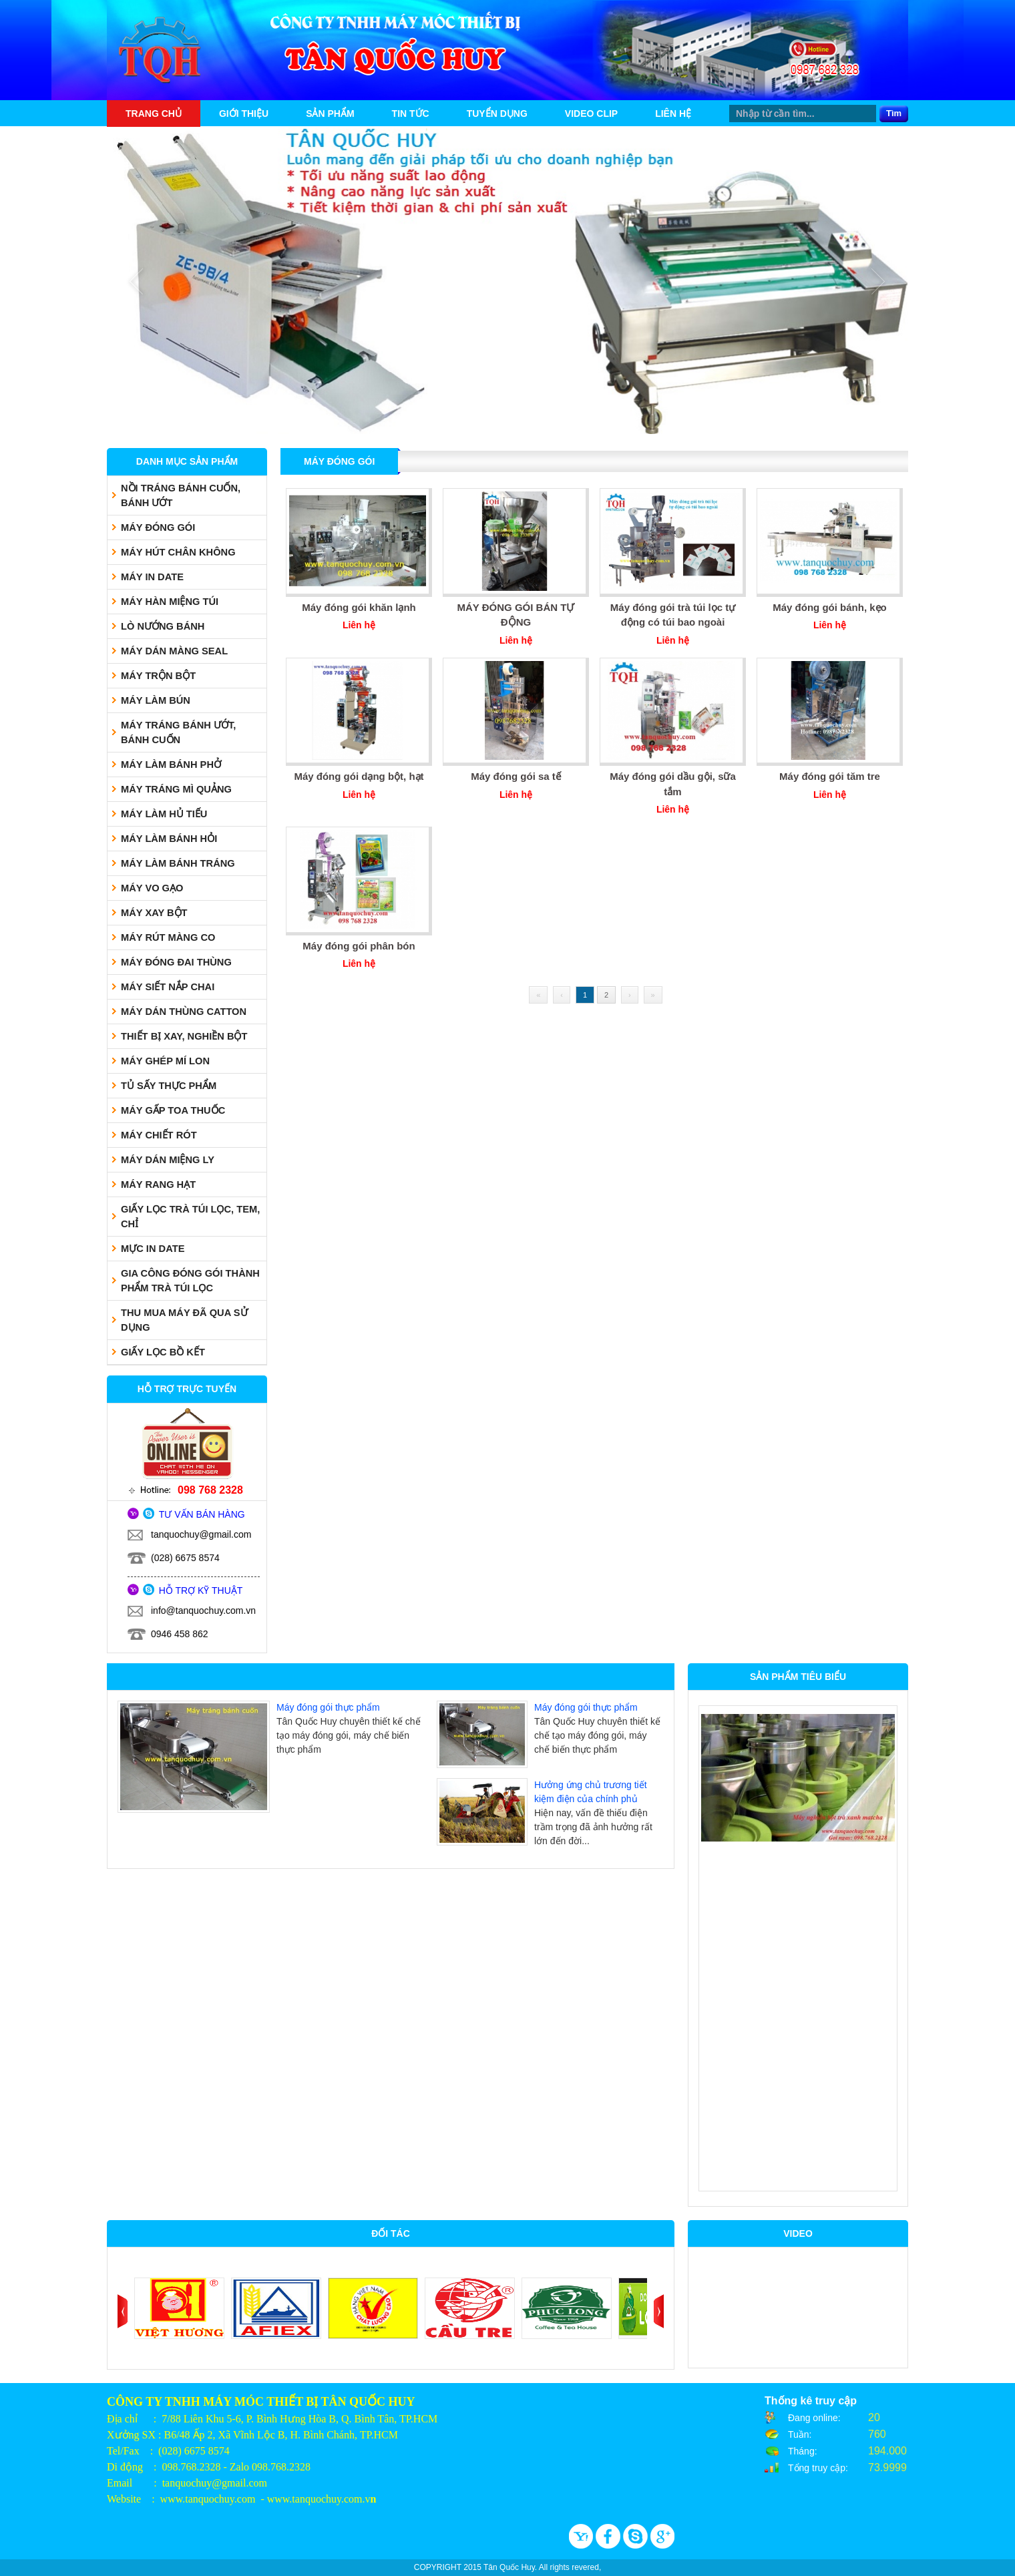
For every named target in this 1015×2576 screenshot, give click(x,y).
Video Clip (591, 113)
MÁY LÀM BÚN (155, 700)
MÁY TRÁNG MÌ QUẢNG (176, 789)
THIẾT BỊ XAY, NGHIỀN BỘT (184, 1036)
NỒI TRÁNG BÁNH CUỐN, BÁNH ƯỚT (180, 495)
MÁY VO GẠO (152, 888)
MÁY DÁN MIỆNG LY (167, 1159)
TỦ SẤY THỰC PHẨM (168, 1085)
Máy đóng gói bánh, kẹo (830, 607)
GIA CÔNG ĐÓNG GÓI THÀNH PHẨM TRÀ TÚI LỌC (190, 1280)
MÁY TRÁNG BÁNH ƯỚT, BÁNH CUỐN (178, 732)
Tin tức (410, 113)
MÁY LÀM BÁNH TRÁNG (178, 863)
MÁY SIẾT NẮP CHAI (167, 987)
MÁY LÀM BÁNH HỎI (169, 838)
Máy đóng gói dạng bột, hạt (358, 776)
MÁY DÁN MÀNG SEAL (174, 651)
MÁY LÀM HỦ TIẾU (164, 814)
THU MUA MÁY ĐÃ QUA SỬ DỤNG (184, 1320)
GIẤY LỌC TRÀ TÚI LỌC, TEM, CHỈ (190, 1216)
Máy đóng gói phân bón (358, 945)
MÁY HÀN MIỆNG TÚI (169, 601)
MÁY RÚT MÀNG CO (168, 937)
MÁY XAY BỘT (154, 912)
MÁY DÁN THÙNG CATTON (183, 1011)
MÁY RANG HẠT (158, 1184)
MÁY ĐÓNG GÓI (158, 527)
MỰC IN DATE (152, 1248)
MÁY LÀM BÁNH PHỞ (171, 764)
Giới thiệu (243, 113)
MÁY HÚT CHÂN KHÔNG (178, 552)
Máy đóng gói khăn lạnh (359, 607)
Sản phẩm (330, 113)
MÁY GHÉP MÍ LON (165, 1061)
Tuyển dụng (497, 113)
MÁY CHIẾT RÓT (159, 1135)
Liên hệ (673, 113)
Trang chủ (154, 113)
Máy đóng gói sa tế (516, 776)
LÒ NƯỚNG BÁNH (162, 626)
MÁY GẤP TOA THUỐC (173, 1110)
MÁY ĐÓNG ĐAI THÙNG (176, 962)
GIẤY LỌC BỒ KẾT (163, 1352)
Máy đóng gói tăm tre (829, 776)
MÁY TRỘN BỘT (158, 675)
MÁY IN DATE (152, 577)
